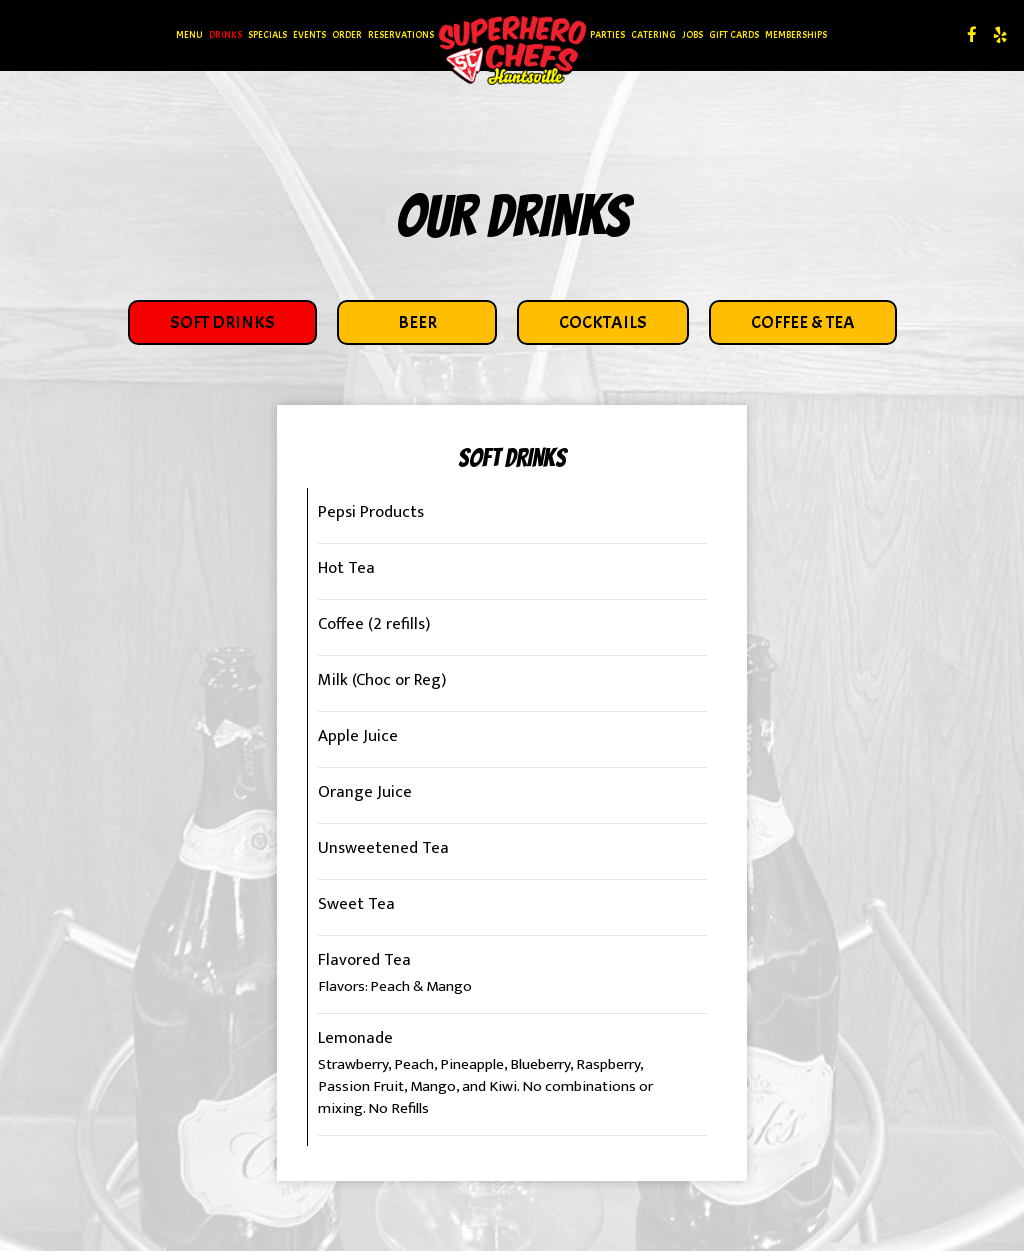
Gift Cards (734, 35)
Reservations (401, 35)
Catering (653, 35)
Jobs (692, 35)
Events (309, 35)
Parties (607, 35)
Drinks (225, 35)
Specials (267, 35)
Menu (189, 35)
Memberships (796, 35)
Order (347, 35)
